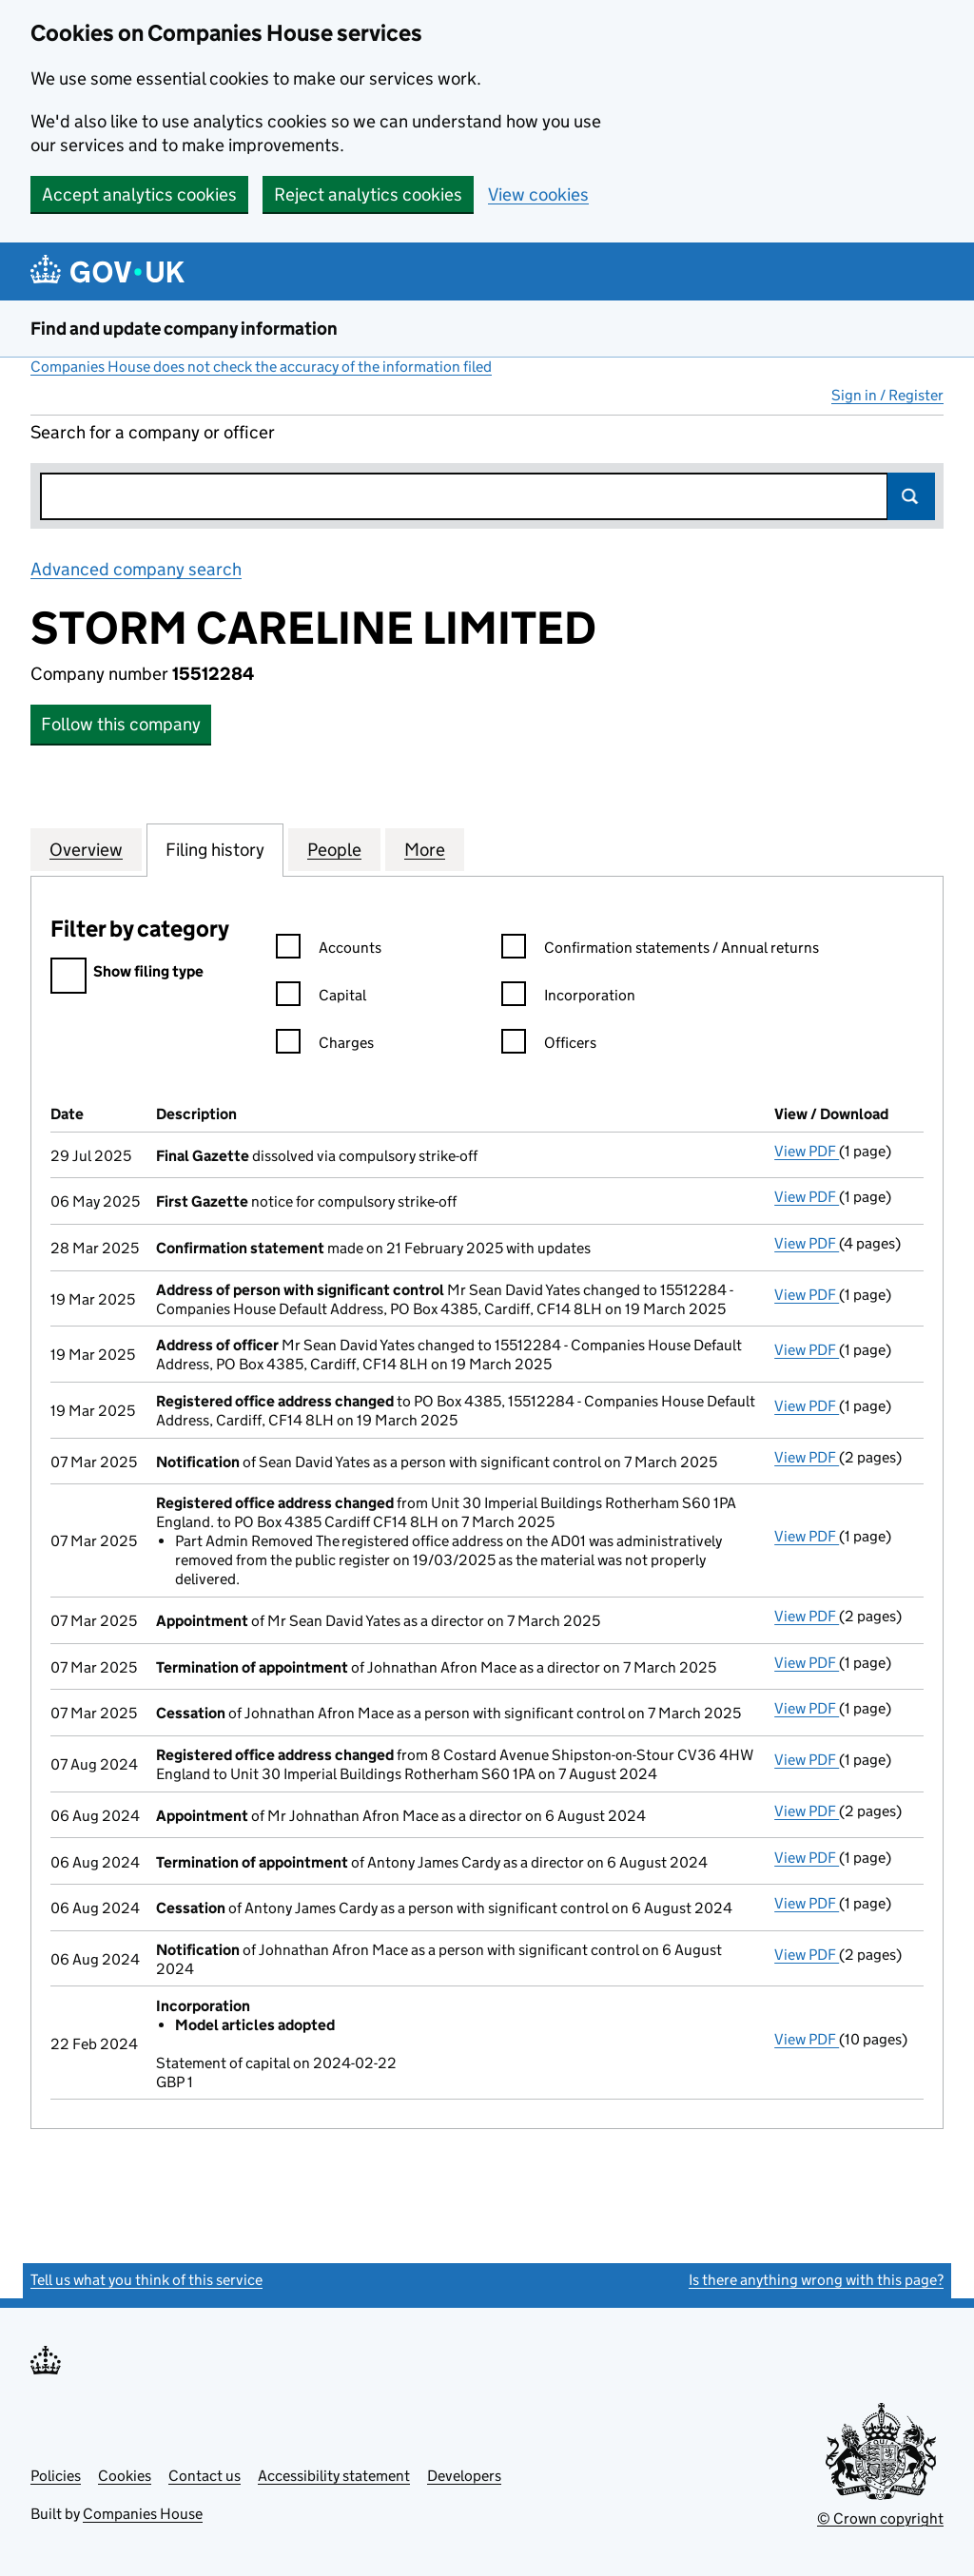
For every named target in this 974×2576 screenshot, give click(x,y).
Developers (464, 2476)
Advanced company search (136, 569)
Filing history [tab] (215, 849)
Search (911, 496)
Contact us (204, 2476)
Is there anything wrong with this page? (816, 2280)
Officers (548, 1045)
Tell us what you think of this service (146, 2280)
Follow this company (121, 724)
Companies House (143, 2514)
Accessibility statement (334, 2476)
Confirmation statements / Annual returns (660, 950)
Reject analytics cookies (368, 194)
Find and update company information (184, 328)
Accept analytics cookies (139, 194)
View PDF (806, 1151)
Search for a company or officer (152, 432)
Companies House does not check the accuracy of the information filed (261, 367)
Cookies (124, 2476)
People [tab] (334, 849)
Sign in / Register (887, 395)
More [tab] (424, 849)
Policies (55, 2476)
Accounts (328, 950)
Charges (325, 1045)
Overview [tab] (86, 849)
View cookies (538, 194)
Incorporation (568, 998)
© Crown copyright (880, 2518)
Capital (321, 998)
